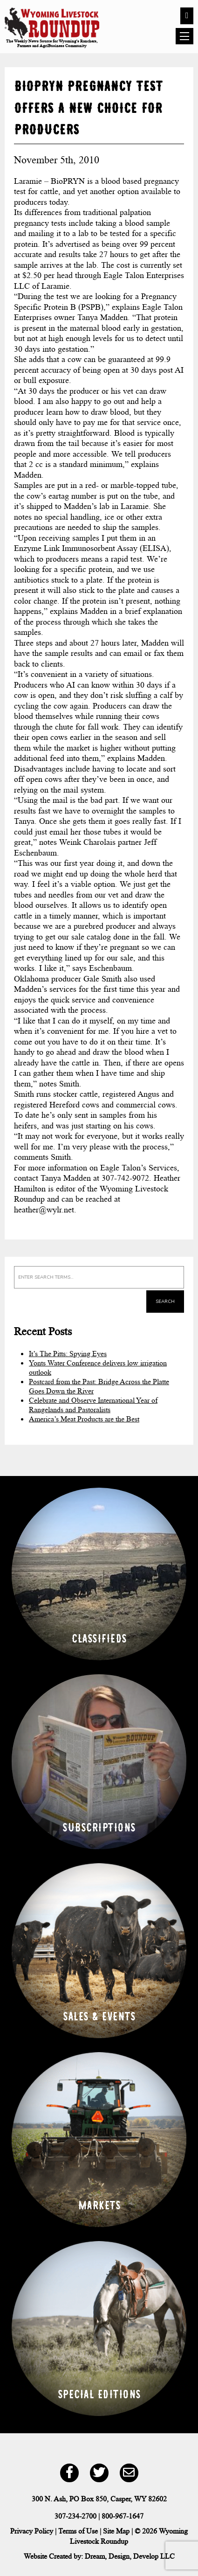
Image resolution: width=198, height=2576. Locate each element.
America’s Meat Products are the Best (84, 1419)
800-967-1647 (122, 2516)
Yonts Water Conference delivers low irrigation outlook (98, 1367)
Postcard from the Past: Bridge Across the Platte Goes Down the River (99, 1386)
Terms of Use (78, 2531)
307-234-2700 (75, 2516)
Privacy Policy (31, 2531)
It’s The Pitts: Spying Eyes (68, 1353)
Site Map (116, 2531)
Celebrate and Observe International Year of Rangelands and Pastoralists (93, 1404)
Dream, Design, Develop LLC (130, 2556)
